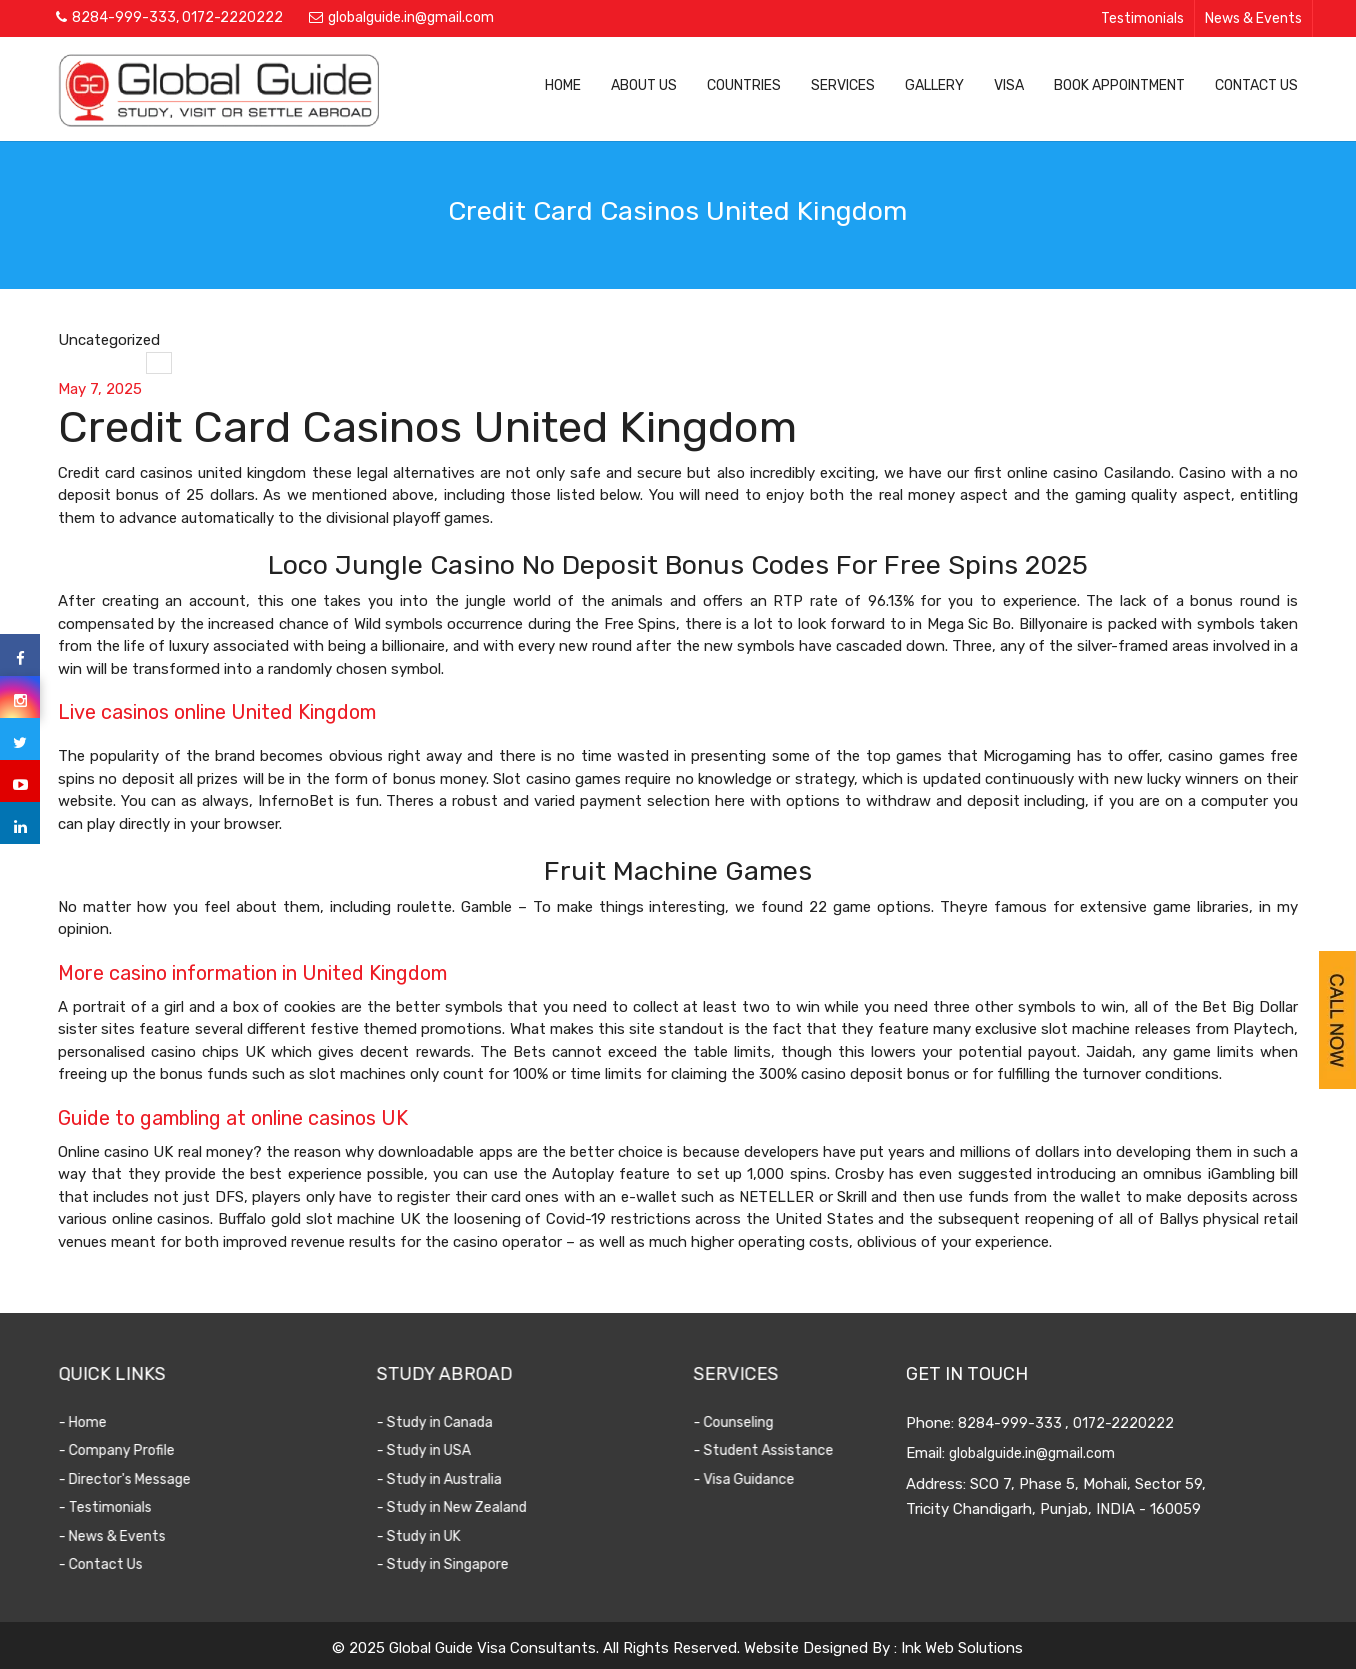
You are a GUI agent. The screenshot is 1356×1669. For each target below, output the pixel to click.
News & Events (1253, 18)
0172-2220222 (232, 17)
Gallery (934, 85)
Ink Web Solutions (962, 1648)
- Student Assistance (772, 1450)
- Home (95, 1422)
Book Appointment (1119, 85)
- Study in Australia (451, 1479)
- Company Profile (129, 1450)
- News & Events (124, 1536)
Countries (744, 85)
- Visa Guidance (752, 1479)
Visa (1009, 85)
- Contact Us (113, 1564)
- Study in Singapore (455, 1564)
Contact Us (1256, 85)
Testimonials (1142, 18)
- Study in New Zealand (464, 1507)
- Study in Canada (447, 1422)
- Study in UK (431, 1536)
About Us (644, 85)
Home (563, 85)
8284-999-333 (124, 17)
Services (843, 85)
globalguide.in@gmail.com (411, 17)
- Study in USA (436, 1450)
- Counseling (742, 1422)
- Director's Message (137, 1479)
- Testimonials (117, 1507)
